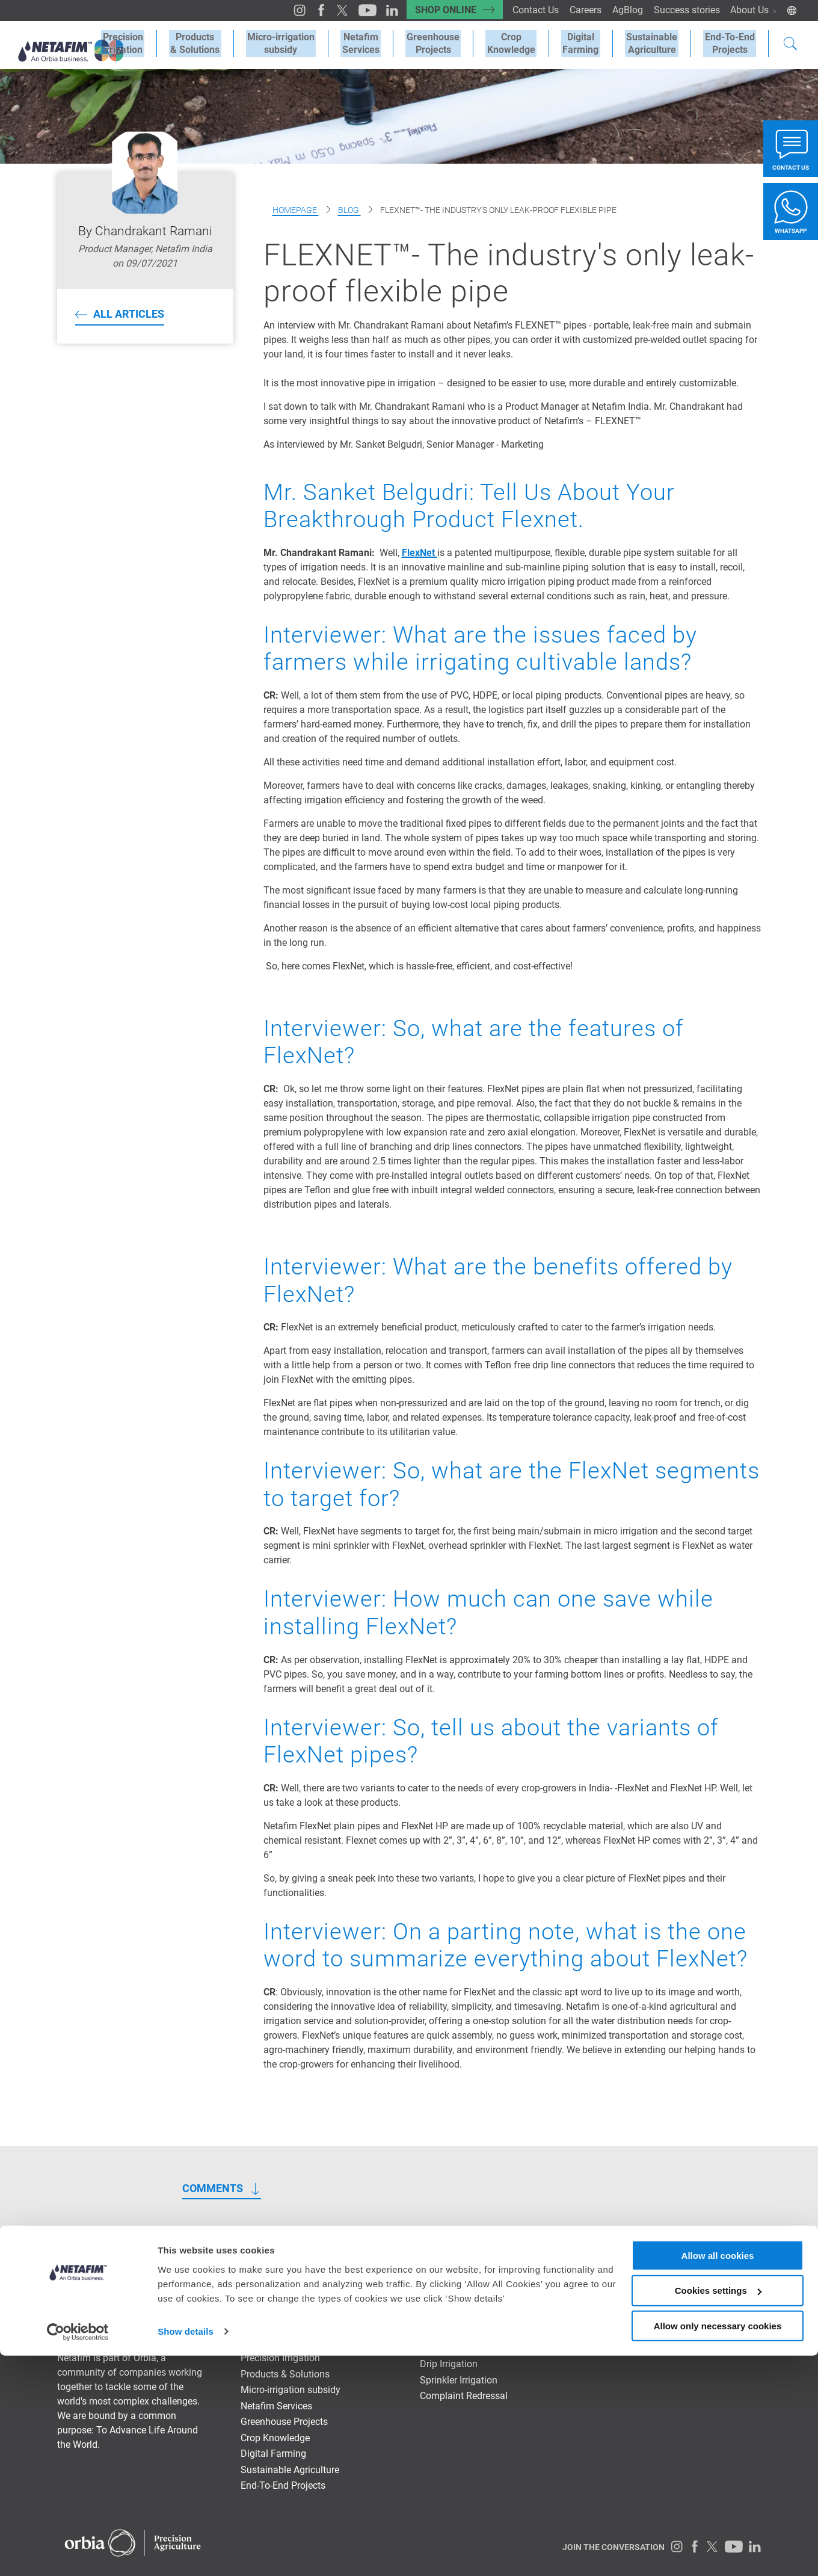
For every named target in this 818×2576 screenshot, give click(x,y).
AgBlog (624, 10)
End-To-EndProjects (731, 43)
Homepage (295, 210)
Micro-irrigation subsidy (299, 43)
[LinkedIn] (377, 10)
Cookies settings (718, 2511)
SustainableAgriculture (655, 43)
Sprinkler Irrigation (458, 2380)
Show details (186, 2552)
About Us (753, 10)
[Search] (790, 44)
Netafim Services (376, 43)
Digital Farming (588, 43)
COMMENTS (212, 2188)
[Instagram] (287, 10)
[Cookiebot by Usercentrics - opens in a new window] (78, 2553)
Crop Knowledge (521, 43)
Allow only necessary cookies (718, 2546)
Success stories (684, 10)
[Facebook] (308, 10)
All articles (128, 313)
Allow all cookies (717, 2475)
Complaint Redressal (464, 2395)
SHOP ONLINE (436, 10)
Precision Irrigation (146, 43)
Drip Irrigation (449, 2364)
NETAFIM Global (726, 2273)
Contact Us (529, 10)
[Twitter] (329, 10)
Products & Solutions (216, 43)
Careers (581, 10)
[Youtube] (353, 10)
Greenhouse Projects (445, 43)
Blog (349, 210)
